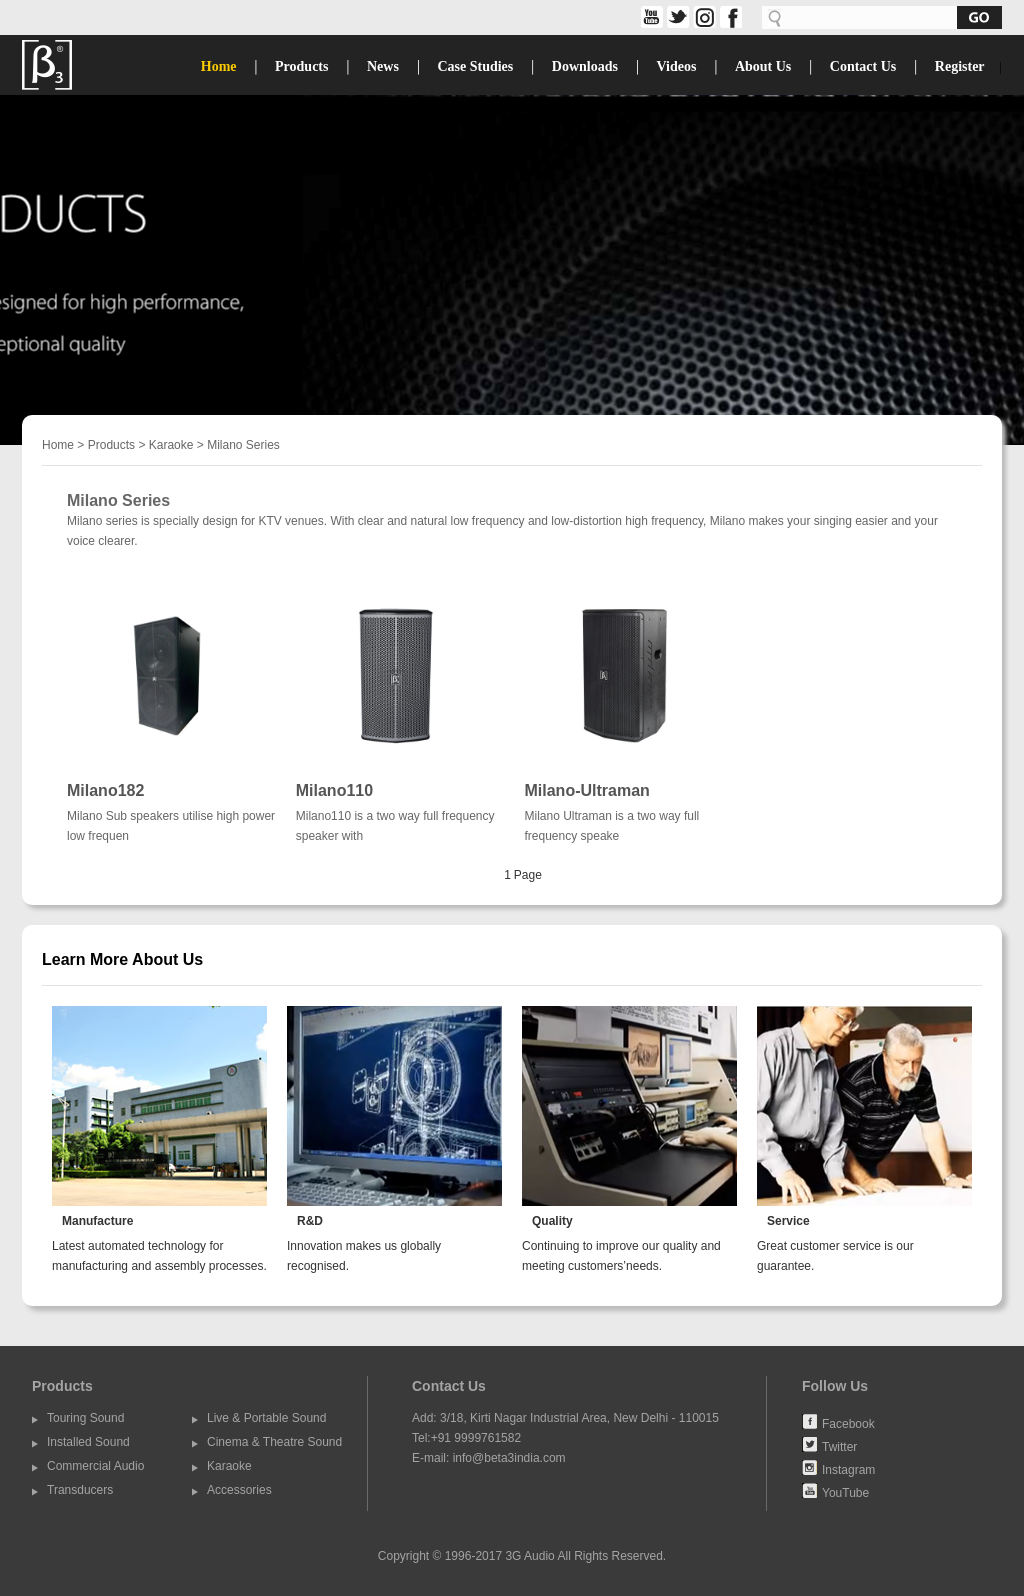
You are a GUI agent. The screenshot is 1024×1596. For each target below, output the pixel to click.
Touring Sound (85, 1418)
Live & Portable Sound (266, 1418)
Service (788, 1221)
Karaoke (171, 445)
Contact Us (863, 66)
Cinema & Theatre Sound (274, 1442)
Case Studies (475, 66)
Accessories (239, 1490)
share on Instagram (702, 17)
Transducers (80, 1490)
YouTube (845, 1492)
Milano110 (334, 790)
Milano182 (105, 790)
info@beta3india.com (509, 1458)
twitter (676, 17)
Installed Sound (88, 1442)
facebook (728, 17)
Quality (552, 1221)
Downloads (585, 66)
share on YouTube (650, 17)
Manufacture (97, 1221)
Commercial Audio (95, 1466)
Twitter (839, 1446)
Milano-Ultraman (587, 790)
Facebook (848, 1423)
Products (301, 66)
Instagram (848, 1469)
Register (960, 66)
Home (219, 66)
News (383, 66)
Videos (676, 66)
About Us (763, 66)
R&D (310, 1221)
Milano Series (243, 445)
